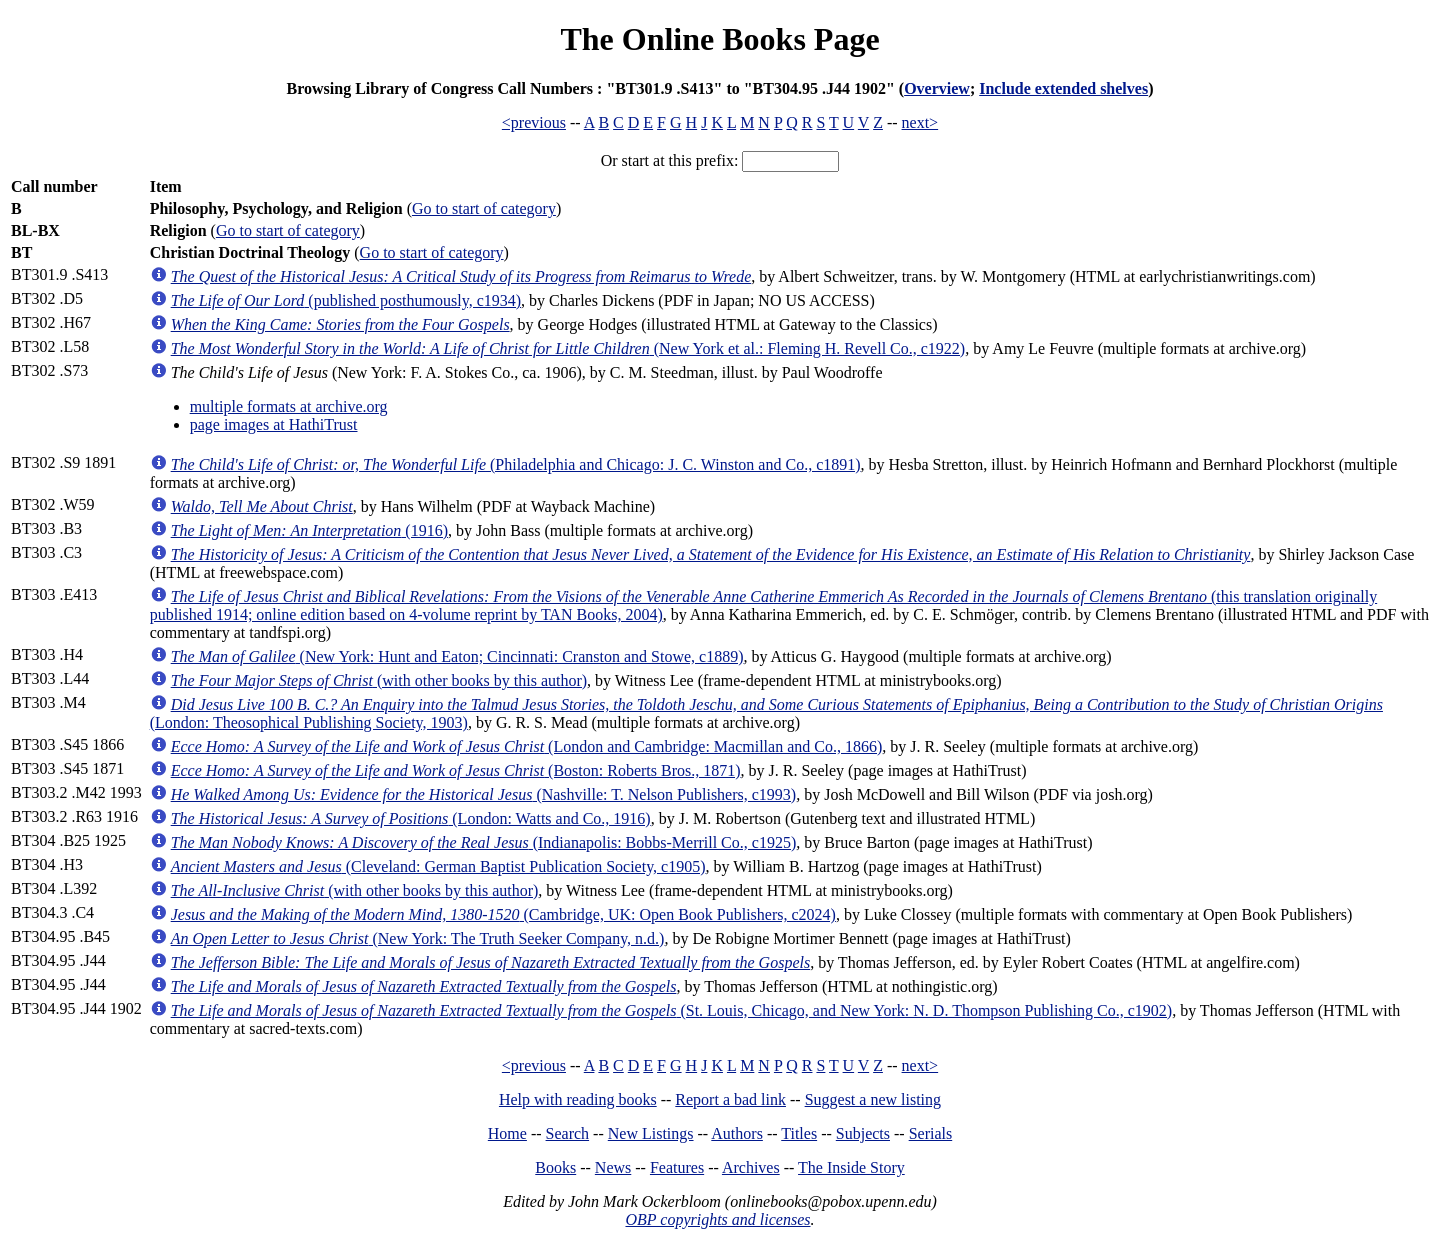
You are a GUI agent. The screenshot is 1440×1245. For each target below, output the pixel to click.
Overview (937, 88)
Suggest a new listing (873, 1099)
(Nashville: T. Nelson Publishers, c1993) (484, 794)
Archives (751, 1167)
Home (507, 1133)
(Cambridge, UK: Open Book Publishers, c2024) (503, 914)
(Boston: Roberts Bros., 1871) (456, 770)
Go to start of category (484, 208)
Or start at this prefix (667, 160)
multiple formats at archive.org (289, 406)
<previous (534, 122)
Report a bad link (730, 1099)
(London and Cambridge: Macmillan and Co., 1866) (527, 746)
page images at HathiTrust (274, 424)
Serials (931, 1133)
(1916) (309, 530)
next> (920, 122)
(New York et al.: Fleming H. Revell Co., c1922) (568, 348)
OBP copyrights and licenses (717, 1219)
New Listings (651, 1133)
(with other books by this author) (379, 680)
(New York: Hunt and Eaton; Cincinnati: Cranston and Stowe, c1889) (457, 656)
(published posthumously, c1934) (346, 300)
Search (568, 1133)
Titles (799, 1133)
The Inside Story (851, 1167)
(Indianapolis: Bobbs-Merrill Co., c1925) (484, 842)
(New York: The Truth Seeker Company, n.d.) (418, 938)
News (613, 1167)
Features (677, 1167)
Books (555, 1167)
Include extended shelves (1063, 88)
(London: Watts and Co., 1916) (411, 818)
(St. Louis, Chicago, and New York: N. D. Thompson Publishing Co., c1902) (671, 1010)
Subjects (863, 1133)
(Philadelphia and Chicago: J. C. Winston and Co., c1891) (516, 464)
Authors (737, 1133)
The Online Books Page (719, 39)
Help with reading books (578, 1099)
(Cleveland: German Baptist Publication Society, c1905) (438, 866)
